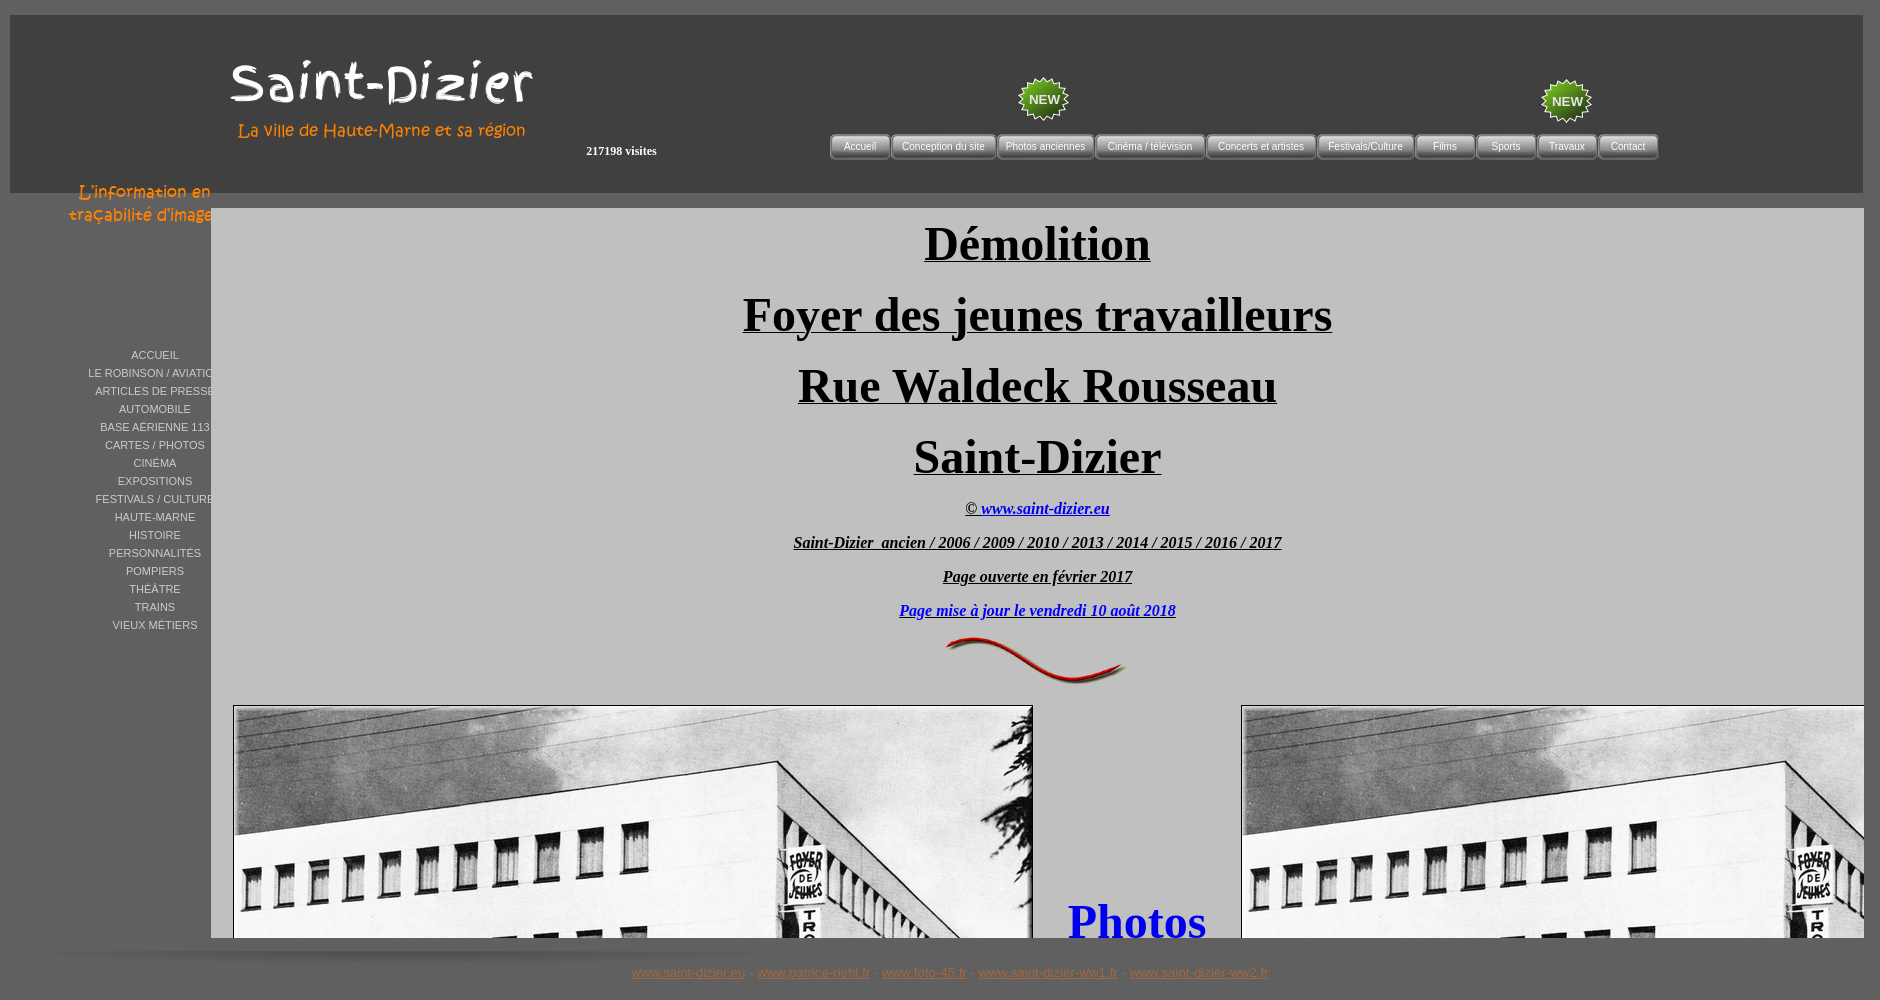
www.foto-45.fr (924, 972)
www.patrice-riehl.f (811, 972)
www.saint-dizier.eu (688, 972)
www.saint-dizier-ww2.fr (1199, 972)
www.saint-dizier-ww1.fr (1048, 972)
